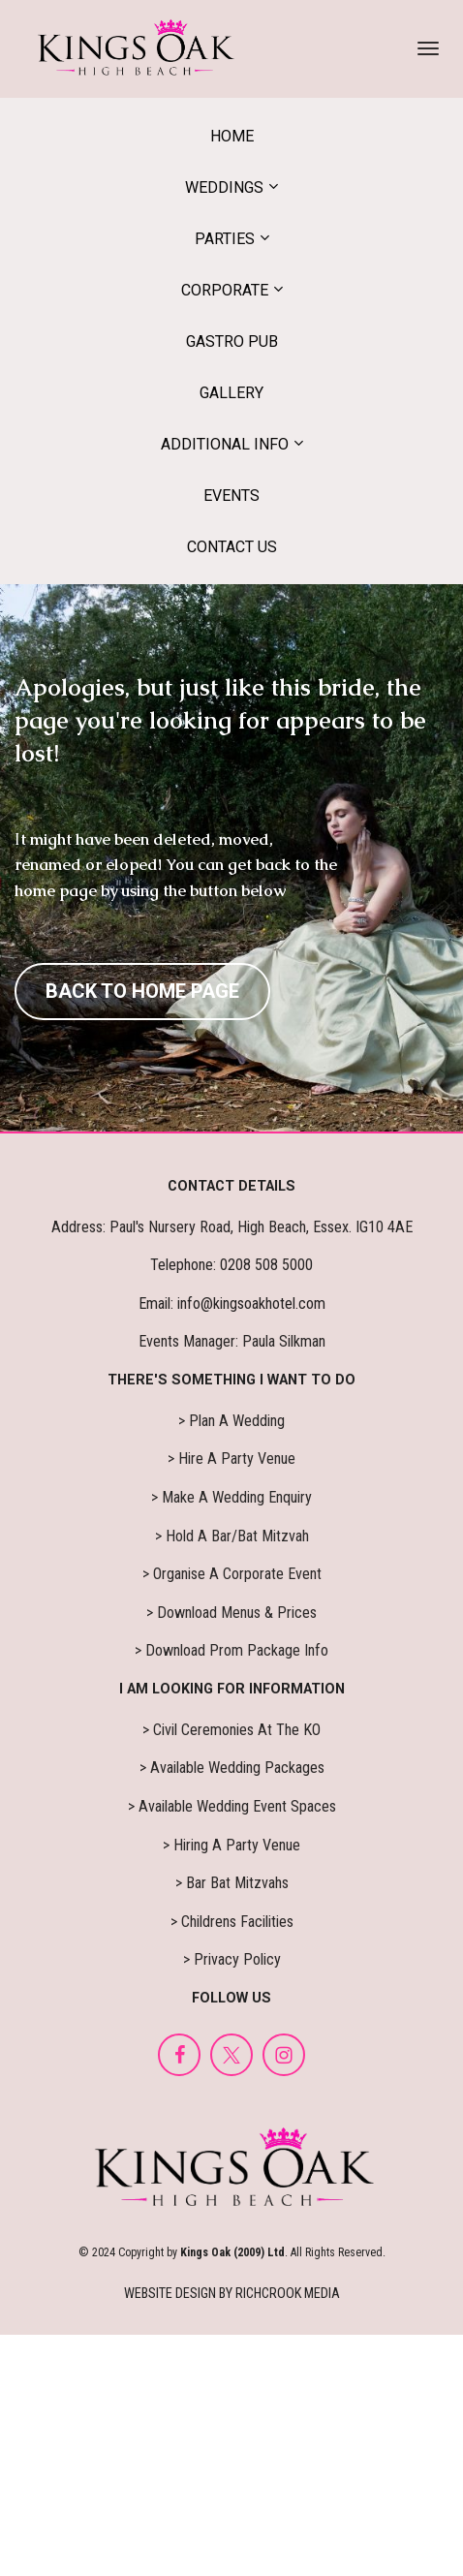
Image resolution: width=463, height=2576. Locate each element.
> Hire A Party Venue (231, 1458)
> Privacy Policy (232, 1959)
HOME (232, 136)
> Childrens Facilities (231, 1921)
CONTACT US (232, 547)
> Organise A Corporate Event (232, 1574)
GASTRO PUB (232, 341)
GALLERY (231, 393)
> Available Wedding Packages (231, 1767)
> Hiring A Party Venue (231, 1845)
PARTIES (225, 239)
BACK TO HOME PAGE (142, 991)
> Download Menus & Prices (231, 1612)
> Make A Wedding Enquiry (231, 1497)
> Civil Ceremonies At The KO (231, 1730)
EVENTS (231, 495)
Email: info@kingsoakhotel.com (232, 1303)
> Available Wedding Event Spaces (232, 1806)
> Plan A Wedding (231, 1421)
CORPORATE (224, 290)
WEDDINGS (224, 187)
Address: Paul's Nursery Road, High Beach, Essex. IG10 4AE (232, 1227)
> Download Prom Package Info (231, 1650)
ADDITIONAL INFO (225, 444)
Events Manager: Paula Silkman (232, 1341)
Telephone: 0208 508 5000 (231, 1265)
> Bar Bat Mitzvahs (232, 1883)
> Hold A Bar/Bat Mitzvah (232, 1536)
